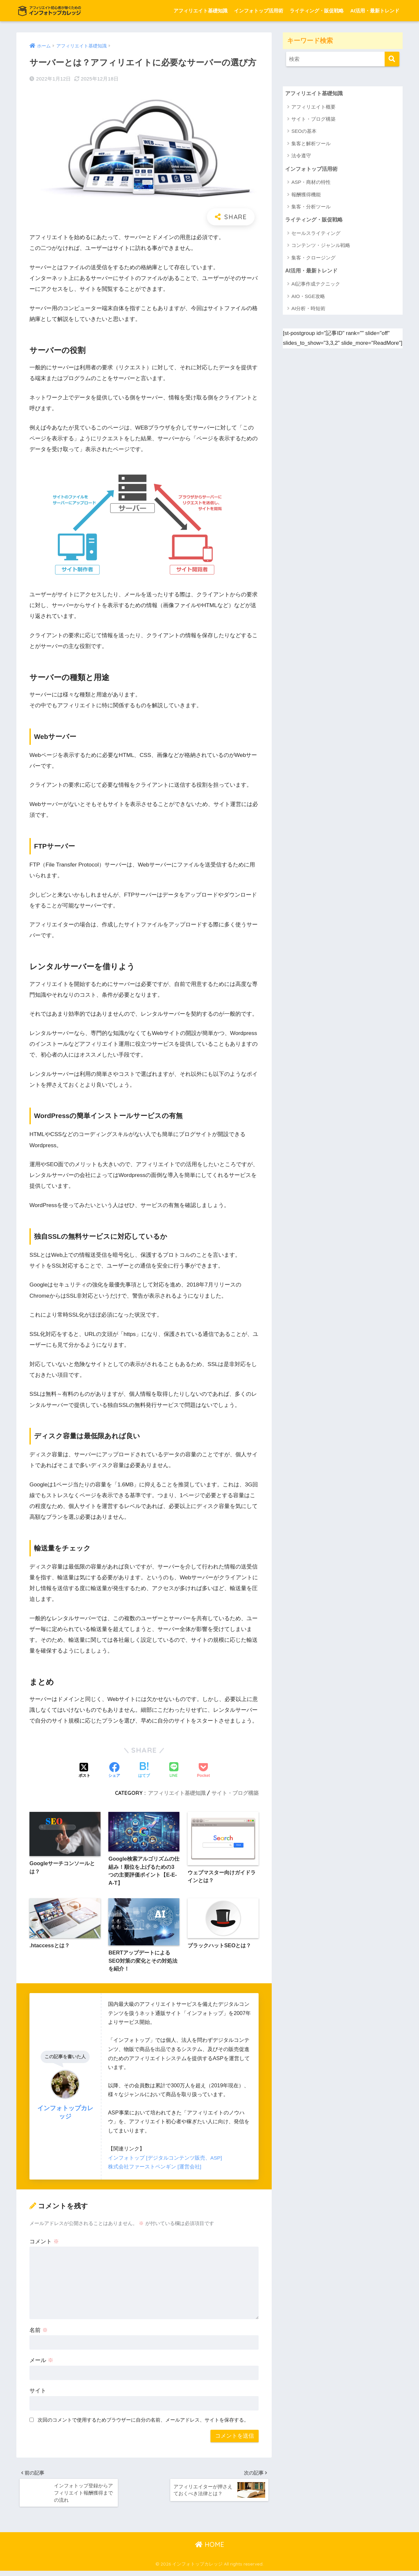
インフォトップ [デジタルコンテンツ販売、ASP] (165, 2160)
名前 (38, 2333)
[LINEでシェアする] (173, 1770)
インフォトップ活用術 (258, 10)
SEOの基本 (304, 131)
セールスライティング (315, 234)
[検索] (392, 59)
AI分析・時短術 (308, 310)
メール (41, 2363)
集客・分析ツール (311, 207)
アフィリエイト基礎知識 (200, 10)
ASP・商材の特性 (311, 183)
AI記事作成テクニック (315, 286)
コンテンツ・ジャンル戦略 (320, 247)
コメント (44, 2244)
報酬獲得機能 (306, 195)
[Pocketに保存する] (203, 1770)
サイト (37, 2393)
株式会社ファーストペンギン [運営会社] (155, 2169)
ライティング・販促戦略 (317, 10)
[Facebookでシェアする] (114, 1770)
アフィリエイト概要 (313, 107)
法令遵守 (301, 156)
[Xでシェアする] (84, 1770)
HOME (209, 2550)
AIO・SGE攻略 (308, 298)
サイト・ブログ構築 (235, 1793)
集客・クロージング (313, 259)
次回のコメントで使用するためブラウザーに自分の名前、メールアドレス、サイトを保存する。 (143, 2422)
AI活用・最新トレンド (374, 10)
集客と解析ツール (311, 144)
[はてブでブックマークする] (144, 1770)
